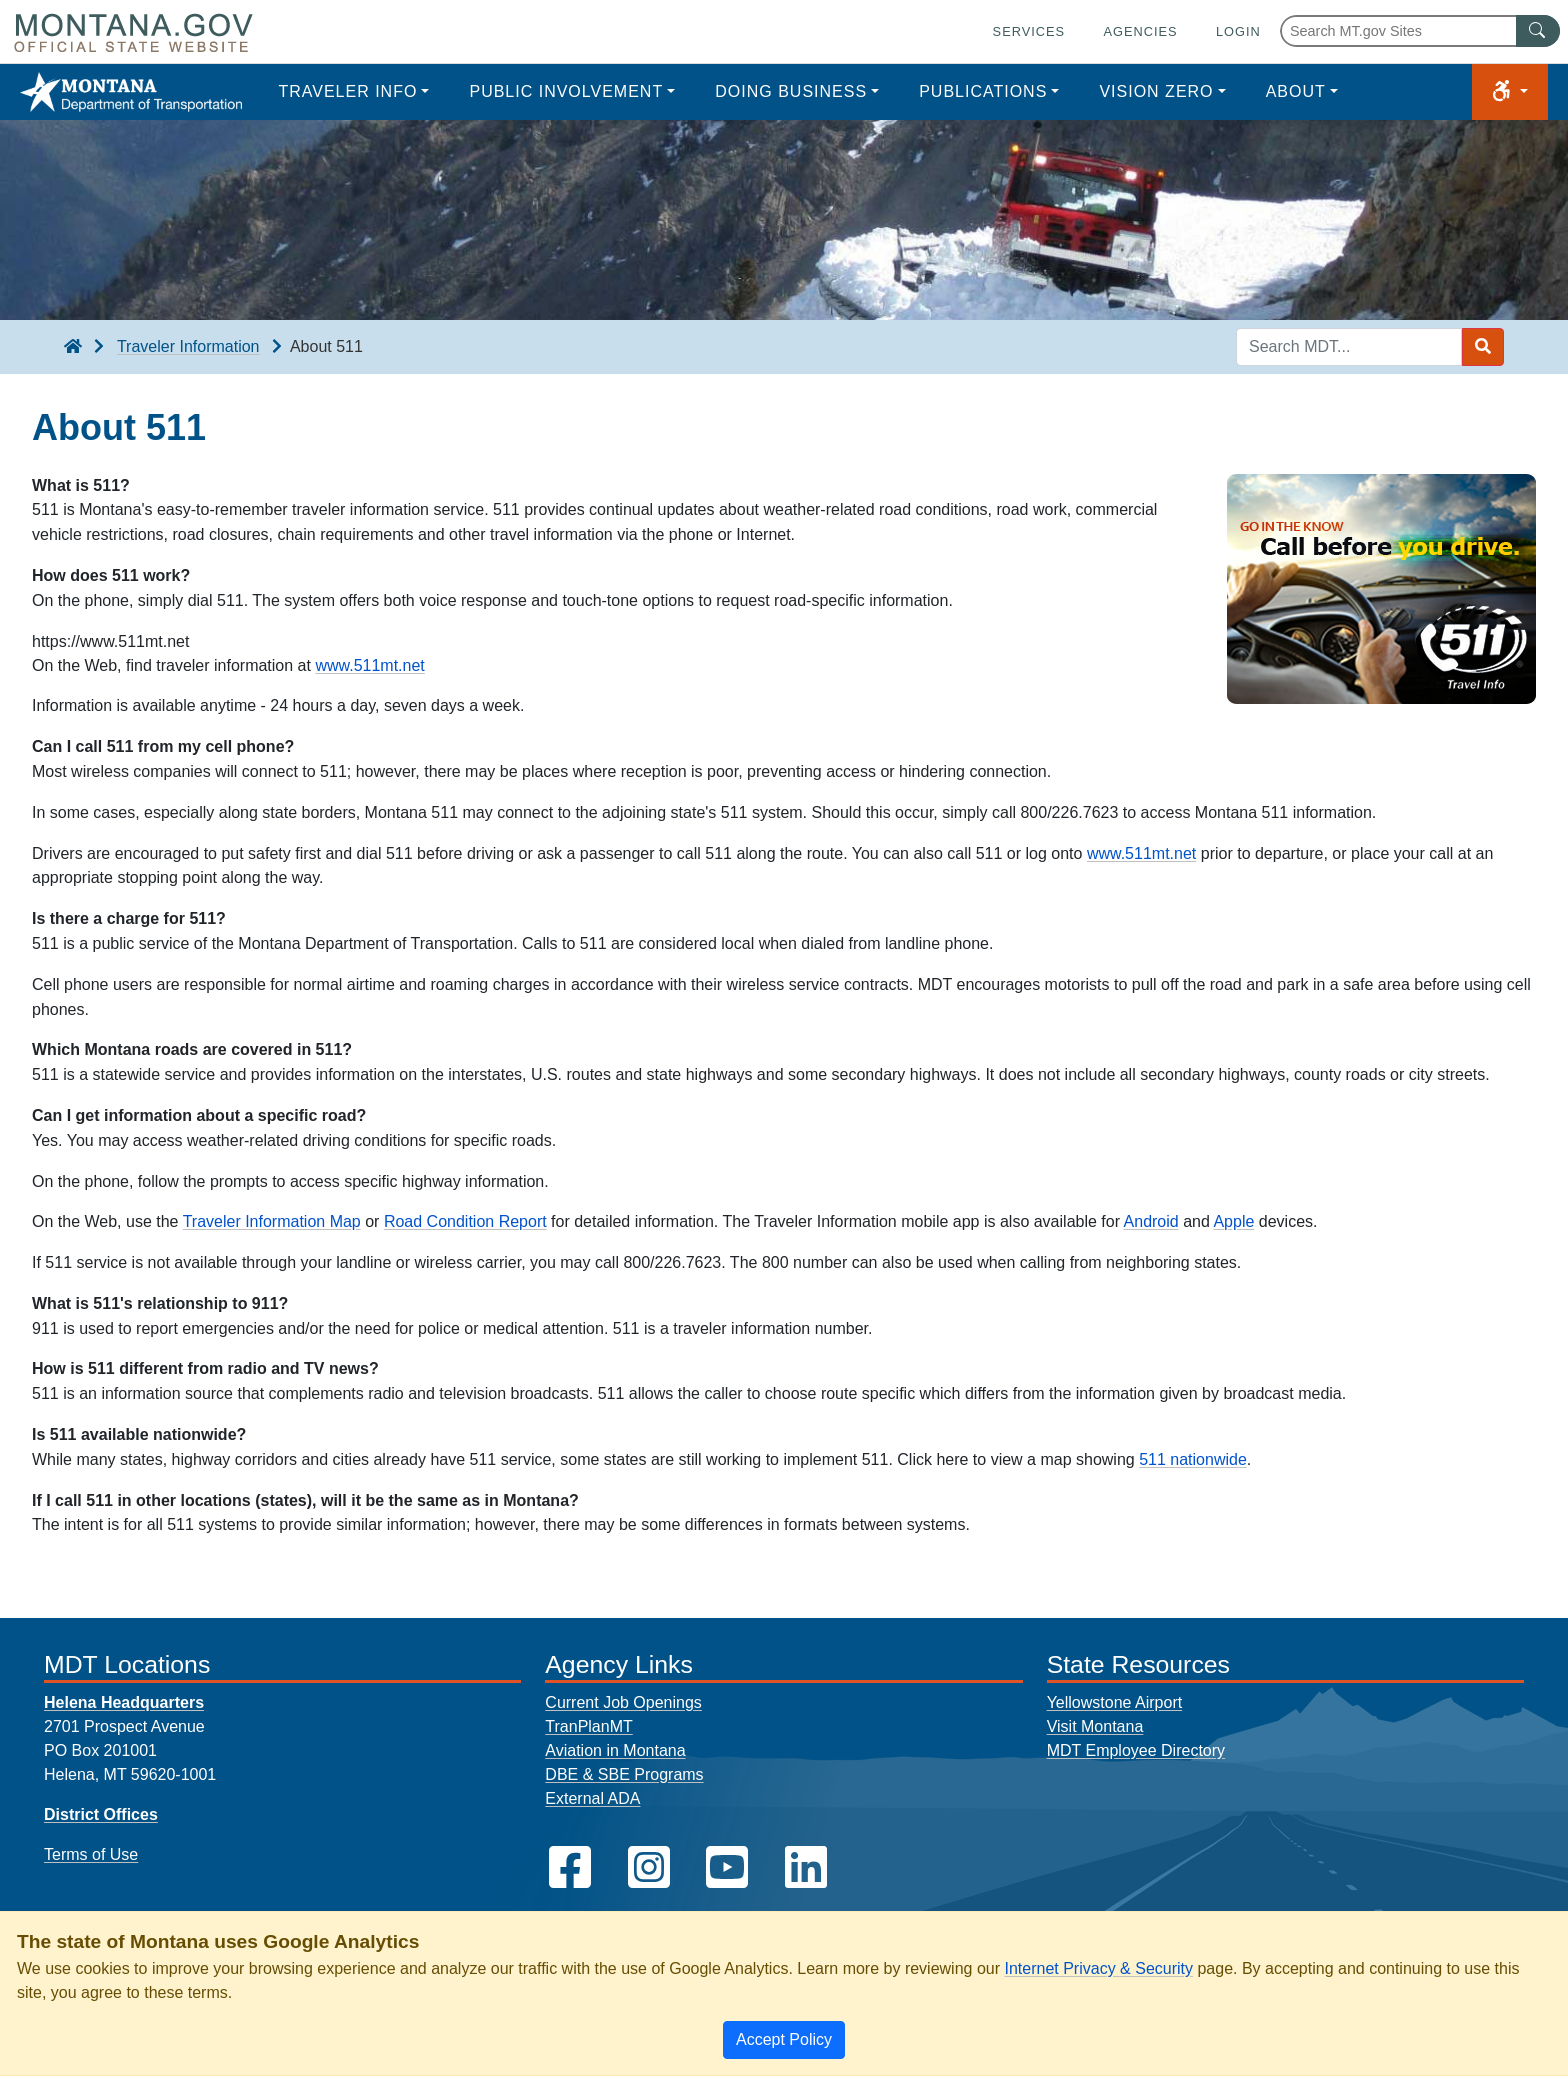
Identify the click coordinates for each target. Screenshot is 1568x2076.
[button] (1510, 92)
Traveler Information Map (272, 1221)
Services (1029, 31)
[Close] (784, 2040)
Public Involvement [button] (566, 91)
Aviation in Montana (615, 1750)
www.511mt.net (369, 665)
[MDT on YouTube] (727, 1867)
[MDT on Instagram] (649, 1867)
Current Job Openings (623, 1702)
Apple (1233, 1221)
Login (1238, 31)
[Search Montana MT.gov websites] (1420, 31)
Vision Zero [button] (1156, 91)
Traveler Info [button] (347, 91)
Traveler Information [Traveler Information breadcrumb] (188, 346)
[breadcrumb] (73, 347)
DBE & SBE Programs (624, 1774)
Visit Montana (1095, 1726)
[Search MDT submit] (1483, 347)
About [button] (1296, 91)
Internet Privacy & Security (1098, 1968)
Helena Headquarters (124, 1702)
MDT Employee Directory (1136, 1750)
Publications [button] (983, 91)
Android (1151, 1221)
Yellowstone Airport (1115, 1702)
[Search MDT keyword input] (1349, 347)
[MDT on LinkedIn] (806, 1867)
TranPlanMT (588, 1726)
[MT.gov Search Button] (1538, 31)
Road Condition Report (465, 1221)
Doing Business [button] (791, 91)
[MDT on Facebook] (570, 1867)
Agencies (1140, 31)
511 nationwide (1193, 1459)
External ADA (592, 1798)
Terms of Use (91, 1854)
